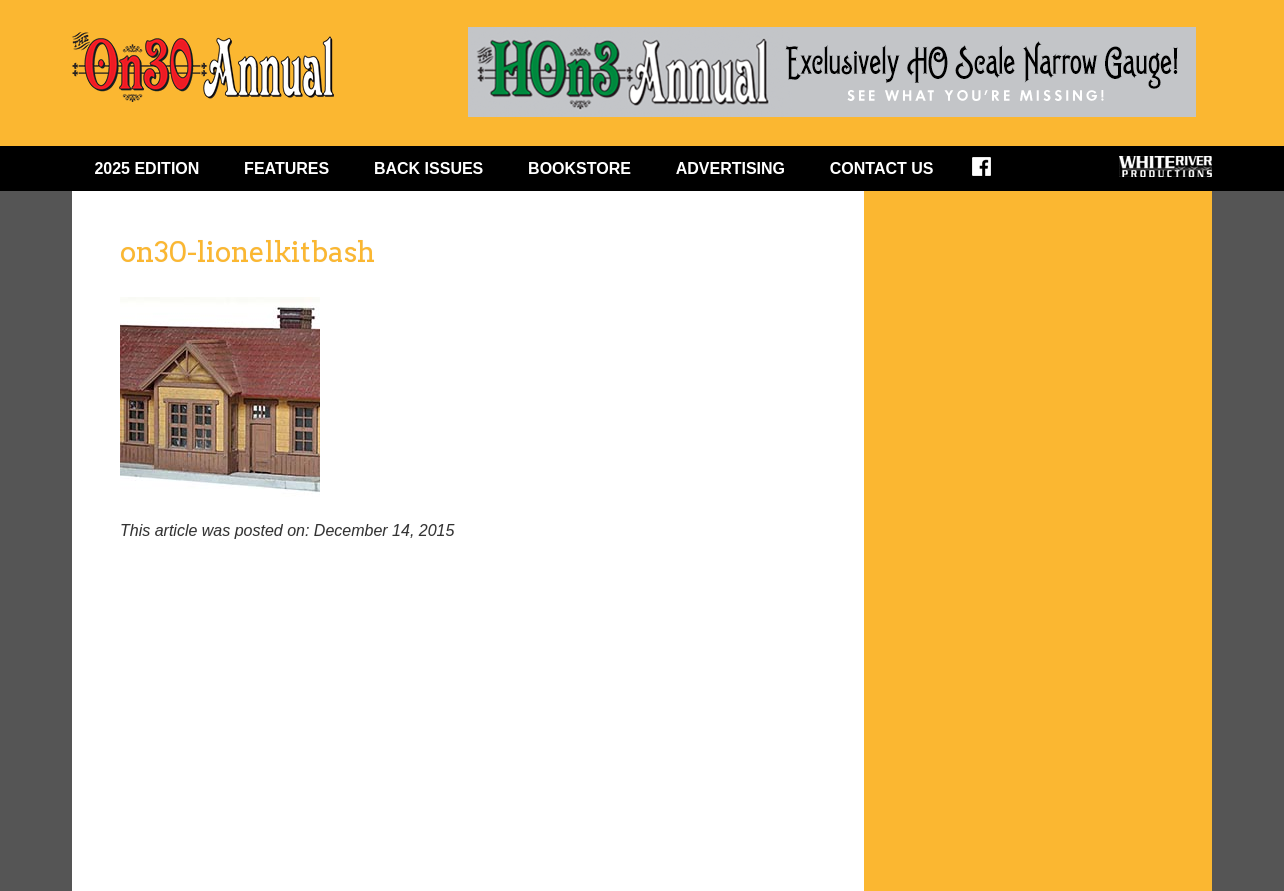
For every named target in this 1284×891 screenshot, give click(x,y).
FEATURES (286, 168)
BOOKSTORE (579, 168)
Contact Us (882, 168)
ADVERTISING (730, 168)
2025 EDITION (146, 168)
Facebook (994, 173)
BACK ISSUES (428, 168)
